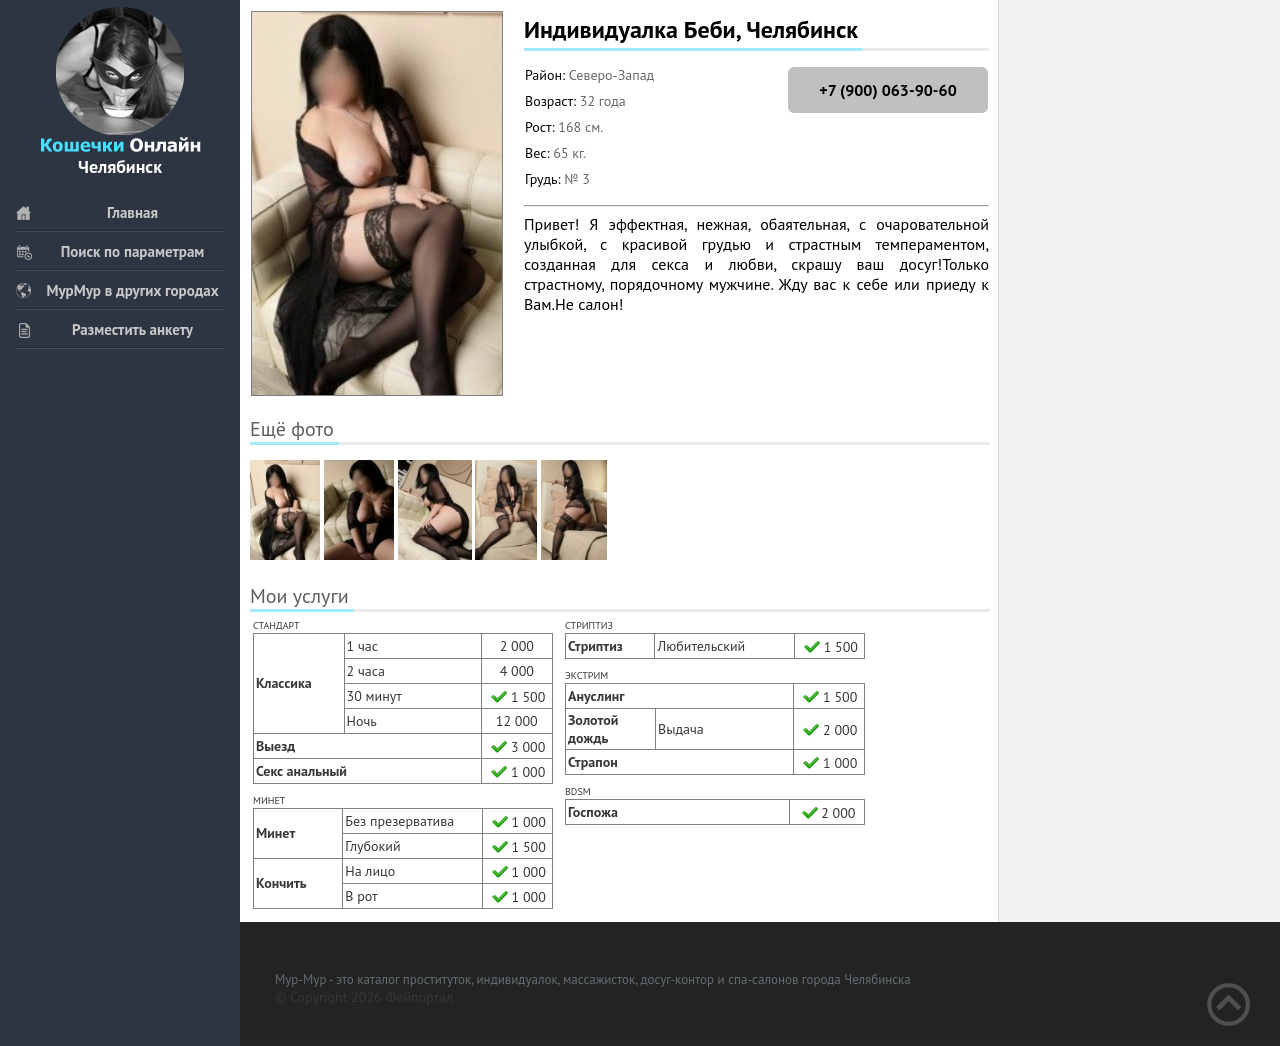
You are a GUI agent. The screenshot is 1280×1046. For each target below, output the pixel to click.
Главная (86, 212)
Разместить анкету (104, 329)
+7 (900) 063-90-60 (887, 90)
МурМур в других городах (117, 290)
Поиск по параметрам (109, 251)
